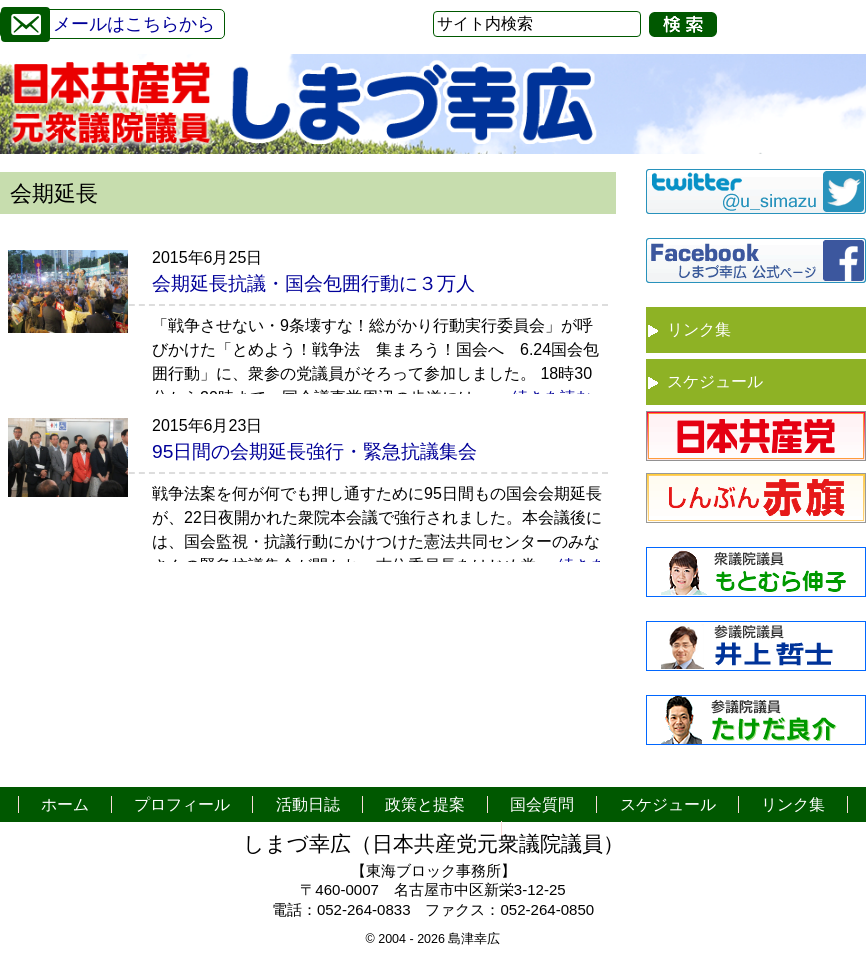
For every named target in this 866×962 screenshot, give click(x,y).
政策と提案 (425, 804)
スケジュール (715, 381)
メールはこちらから (108, 21)
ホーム (65, 804)
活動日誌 (308, 804)
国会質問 (542, 804)
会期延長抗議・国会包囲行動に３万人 (313, 283)
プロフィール (182, 804)
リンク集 (699, 329)
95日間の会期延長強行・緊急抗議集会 (314, 451)
